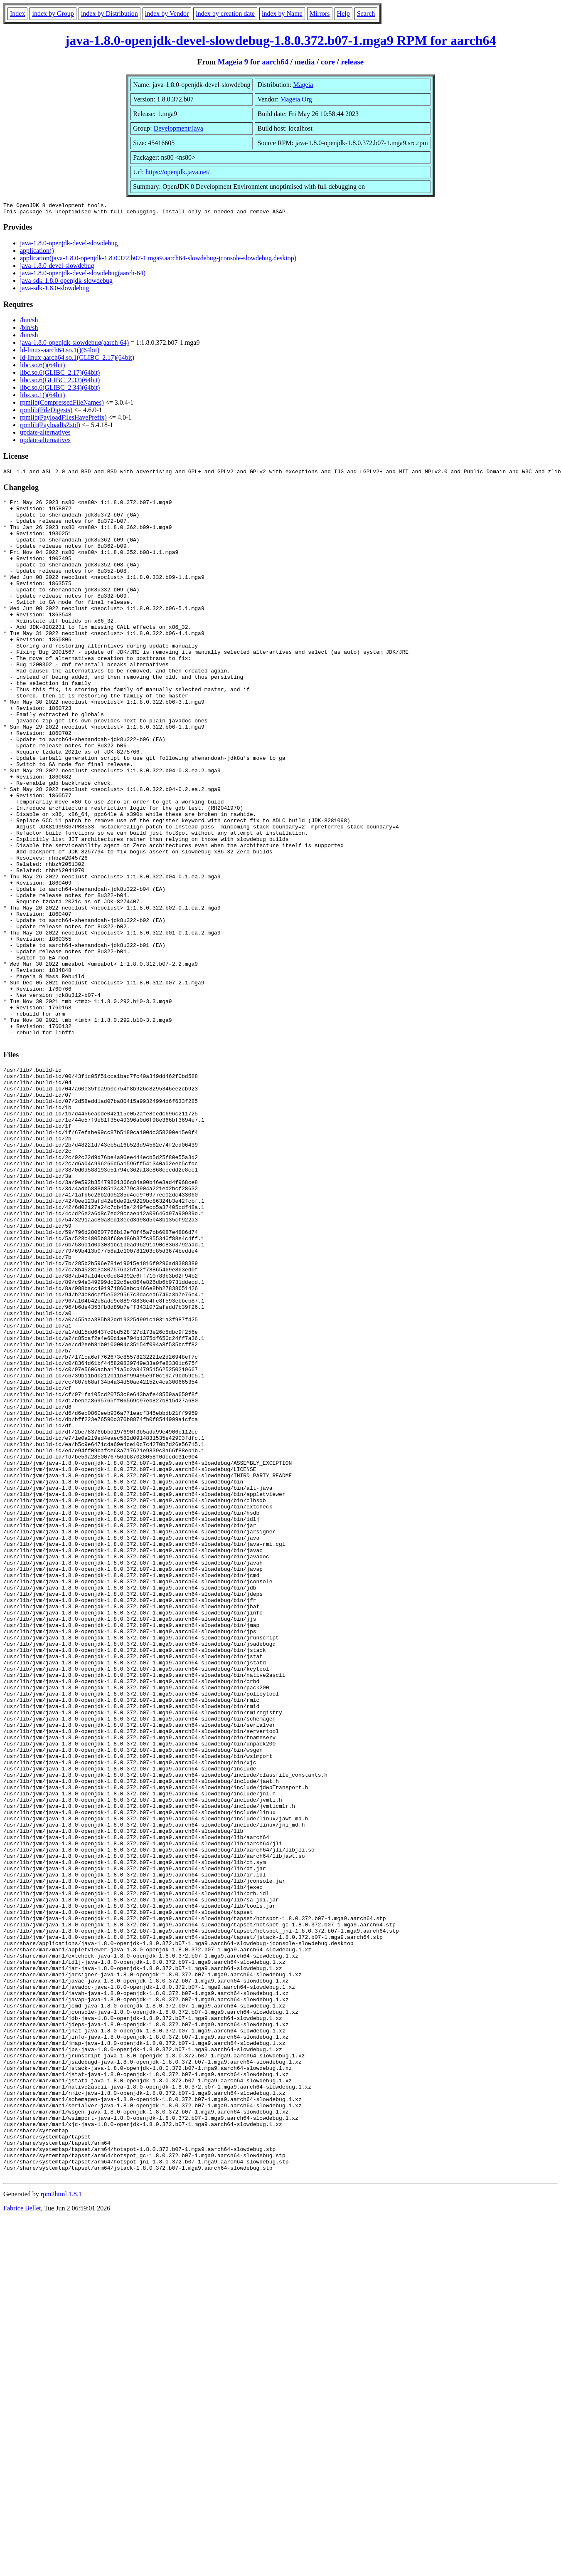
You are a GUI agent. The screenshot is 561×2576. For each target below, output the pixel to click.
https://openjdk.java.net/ (177, 172)
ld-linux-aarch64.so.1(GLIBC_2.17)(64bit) (77, 359)
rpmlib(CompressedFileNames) (62, 404)
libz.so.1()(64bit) (42, 397)
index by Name (282, 13)
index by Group (53, 13)
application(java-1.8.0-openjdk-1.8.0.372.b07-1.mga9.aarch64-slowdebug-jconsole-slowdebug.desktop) (158, 260)
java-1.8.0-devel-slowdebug (57, 268)
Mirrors (320, 13)
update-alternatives (45, 434)
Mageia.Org (296, 99)
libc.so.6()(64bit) (42, 367)
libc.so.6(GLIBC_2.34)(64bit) (60, 389)
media (305, 61)
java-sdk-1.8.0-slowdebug (54, 290)
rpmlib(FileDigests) (46, 412)
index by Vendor (167, 13)
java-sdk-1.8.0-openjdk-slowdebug (66, 283)
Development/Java (178, 128)
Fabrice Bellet (22, 2542)
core (328, 61)
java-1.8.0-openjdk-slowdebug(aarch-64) (74, 345)
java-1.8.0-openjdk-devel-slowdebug (69, 245)
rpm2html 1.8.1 (61, 2528)
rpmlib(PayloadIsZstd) (50, 427)
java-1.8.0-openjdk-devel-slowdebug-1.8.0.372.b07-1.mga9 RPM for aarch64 (280, 40)
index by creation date (225, 13)
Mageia (303, 84)
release (352, 61)
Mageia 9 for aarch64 (253, 61)
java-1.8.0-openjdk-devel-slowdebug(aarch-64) (82, 275)
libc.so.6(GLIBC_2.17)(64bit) (60, 374)
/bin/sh (29, 322)
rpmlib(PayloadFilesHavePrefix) (63, 419)
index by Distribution (109, 13)
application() (37, 253)
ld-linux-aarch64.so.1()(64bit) (59, 352)
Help (343, 13)
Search (366, 13)
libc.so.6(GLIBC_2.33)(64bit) (60, 382)
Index (17, 13)
